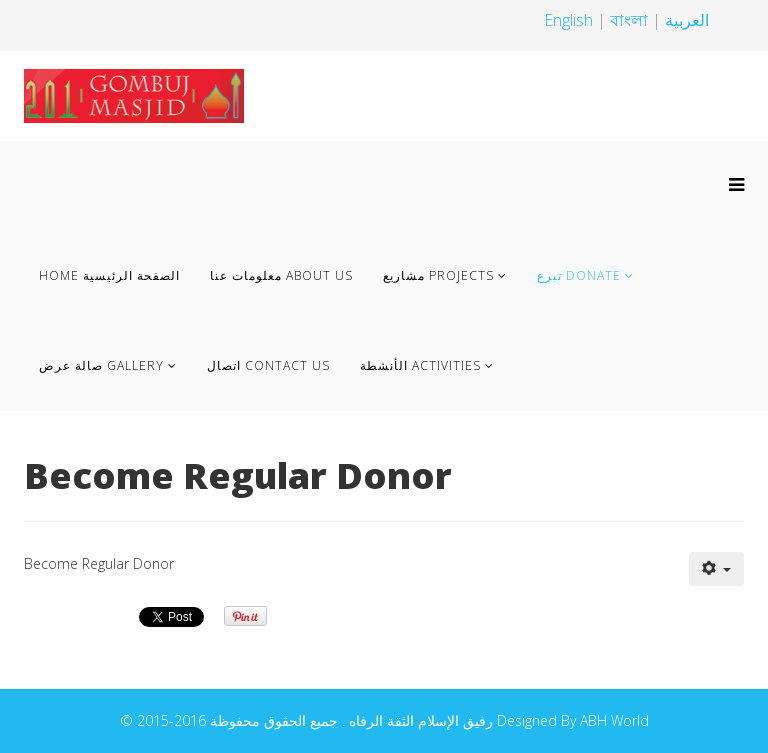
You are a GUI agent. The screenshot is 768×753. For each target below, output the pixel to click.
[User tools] (717, 569)
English (568, 20)
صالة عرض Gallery (101, 365)
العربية (687, 20)
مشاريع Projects (438, 275)
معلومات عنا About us (281, 275)
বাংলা (631, 20)
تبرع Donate (579, 275)
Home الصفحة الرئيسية (109, 275)
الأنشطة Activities (420, 365)
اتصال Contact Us (268, 365)
